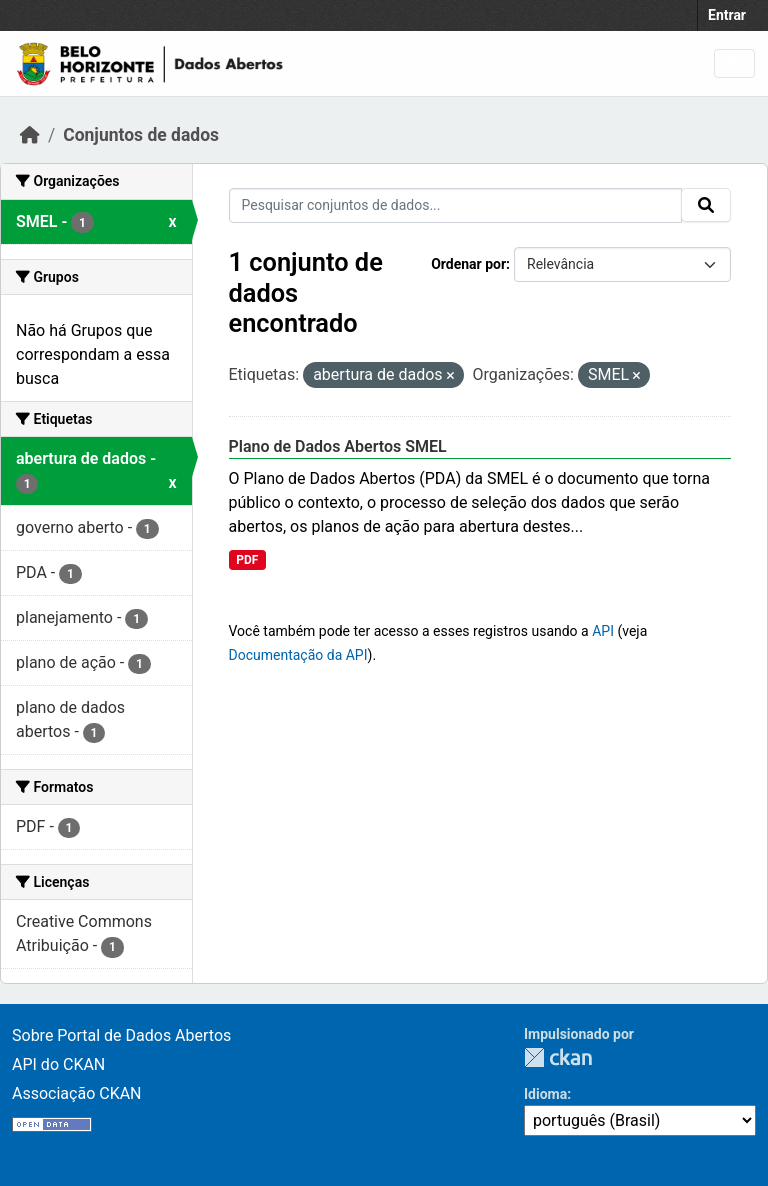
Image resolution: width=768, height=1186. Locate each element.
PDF (247, 560)
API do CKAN (58, 1064)
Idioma (545, 1094)
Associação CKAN (77, 1093)
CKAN (558, 1057)
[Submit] (706, 205)
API (603, 631)
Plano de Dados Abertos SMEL (338, 446)
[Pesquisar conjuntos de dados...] (456, 205)
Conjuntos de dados (141, 135)
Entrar (727, 15)
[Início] (30, 135)
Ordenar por (468, 264)
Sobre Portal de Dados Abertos (121, 1035)
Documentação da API (298, 655)
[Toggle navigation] (734, 63)
